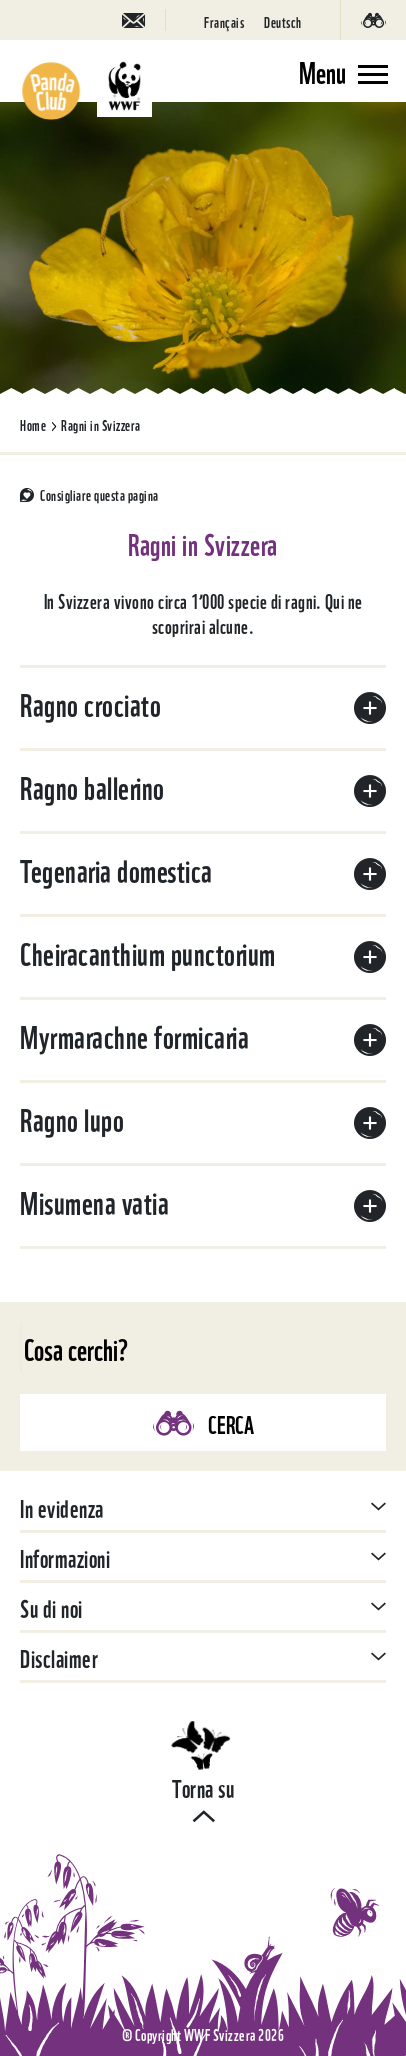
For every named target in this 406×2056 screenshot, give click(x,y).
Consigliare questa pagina (99, 494)
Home (33, 424)
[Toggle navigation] (343, 71)
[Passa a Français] (224, 20)
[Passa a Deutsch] (283, 20)
